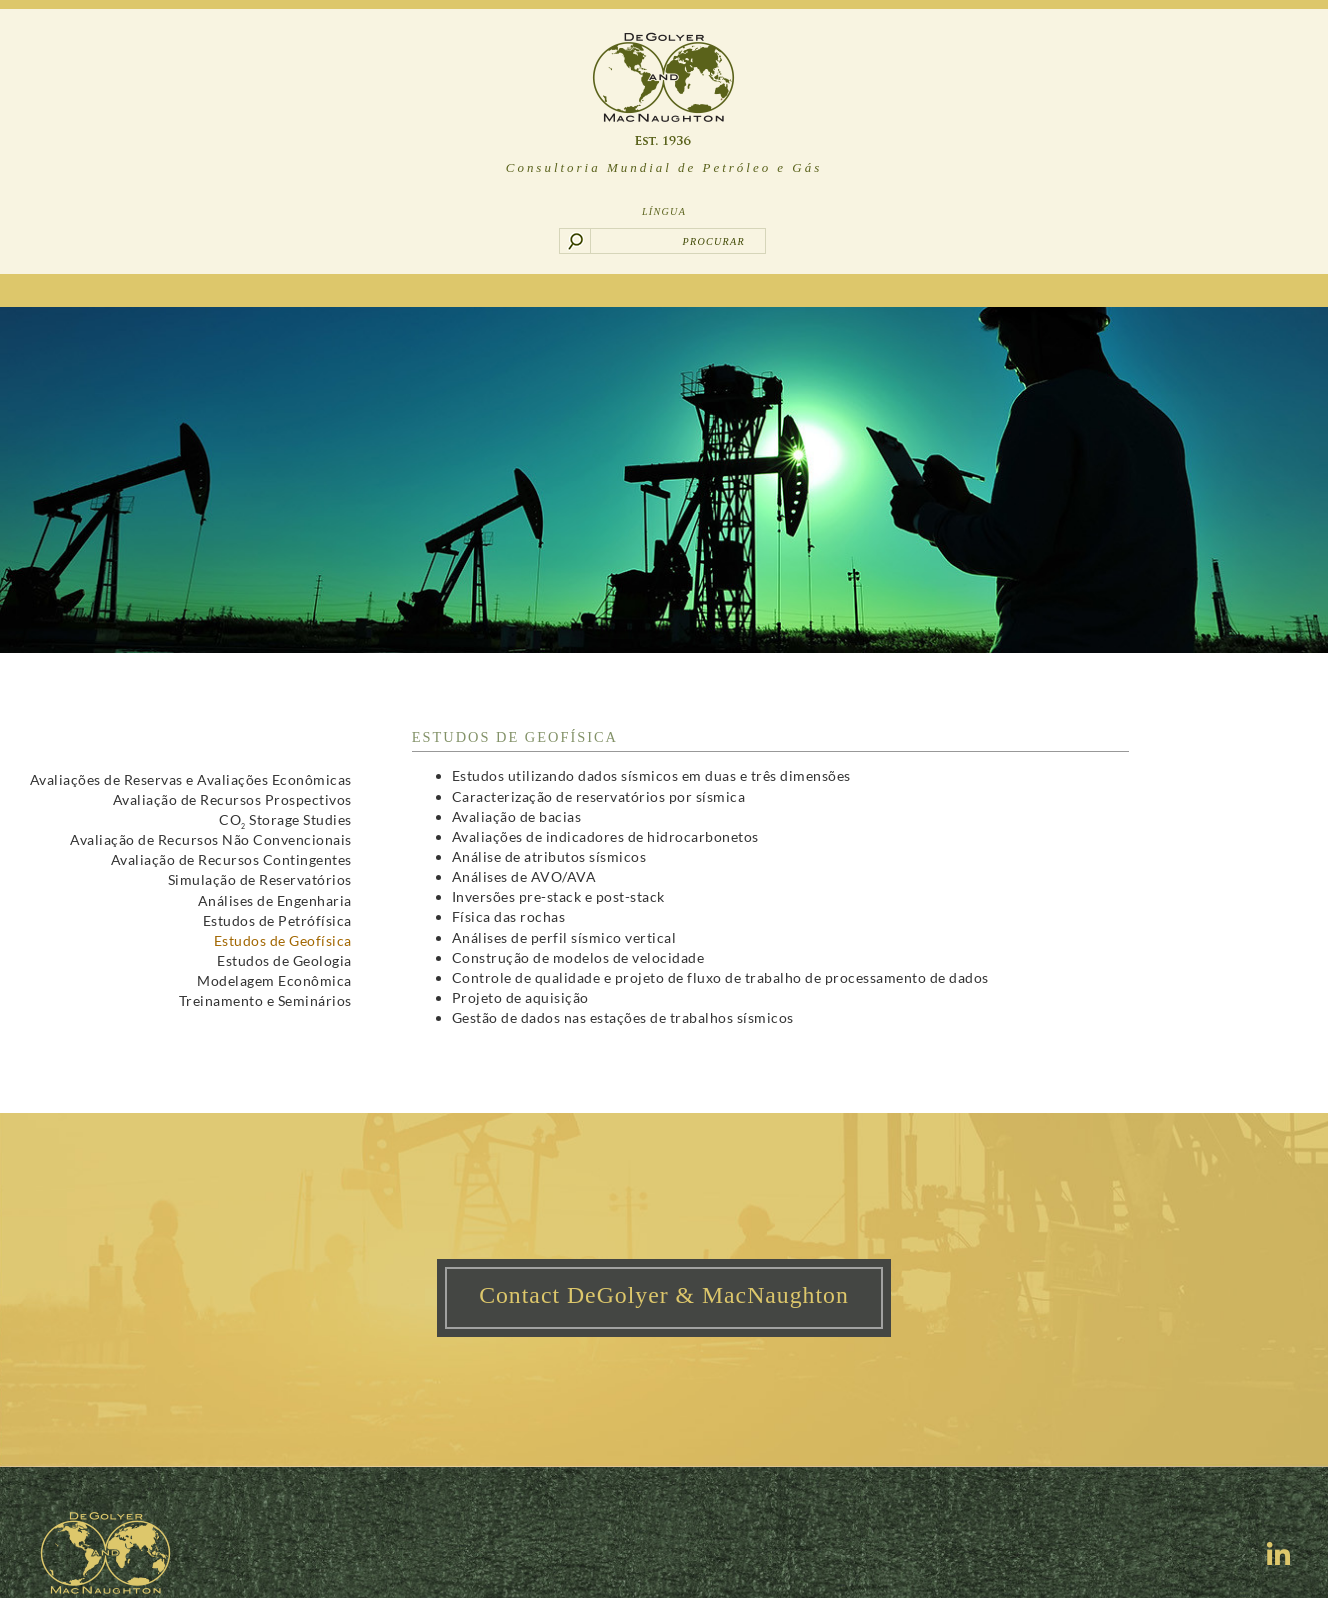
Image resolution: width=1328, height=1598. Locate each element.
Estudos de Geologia (284, 960)
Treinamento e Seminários (265, 1000)
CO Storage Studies (285, 819)
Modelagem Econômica (274, 980)
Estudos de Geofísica (283, 940)
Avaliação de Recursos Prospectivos (232, 799)
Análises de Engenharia (275, 900)
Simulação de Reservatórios (260, 879)
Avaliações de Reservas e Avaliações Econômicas (191, 779)
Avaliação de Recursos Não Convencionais (211, 839)
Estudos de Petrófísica (277, 920)
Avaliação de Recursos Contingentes (231, 859)
